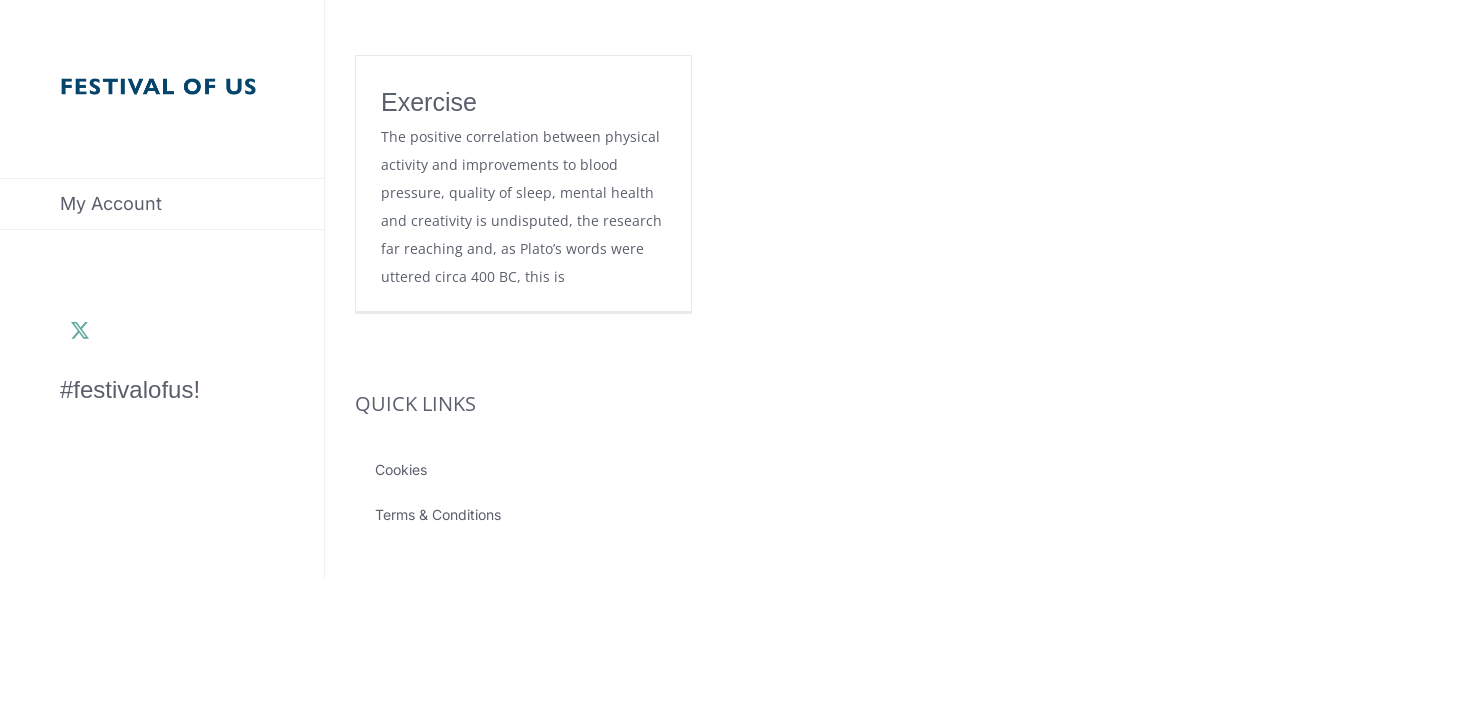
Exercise (429, 102)
